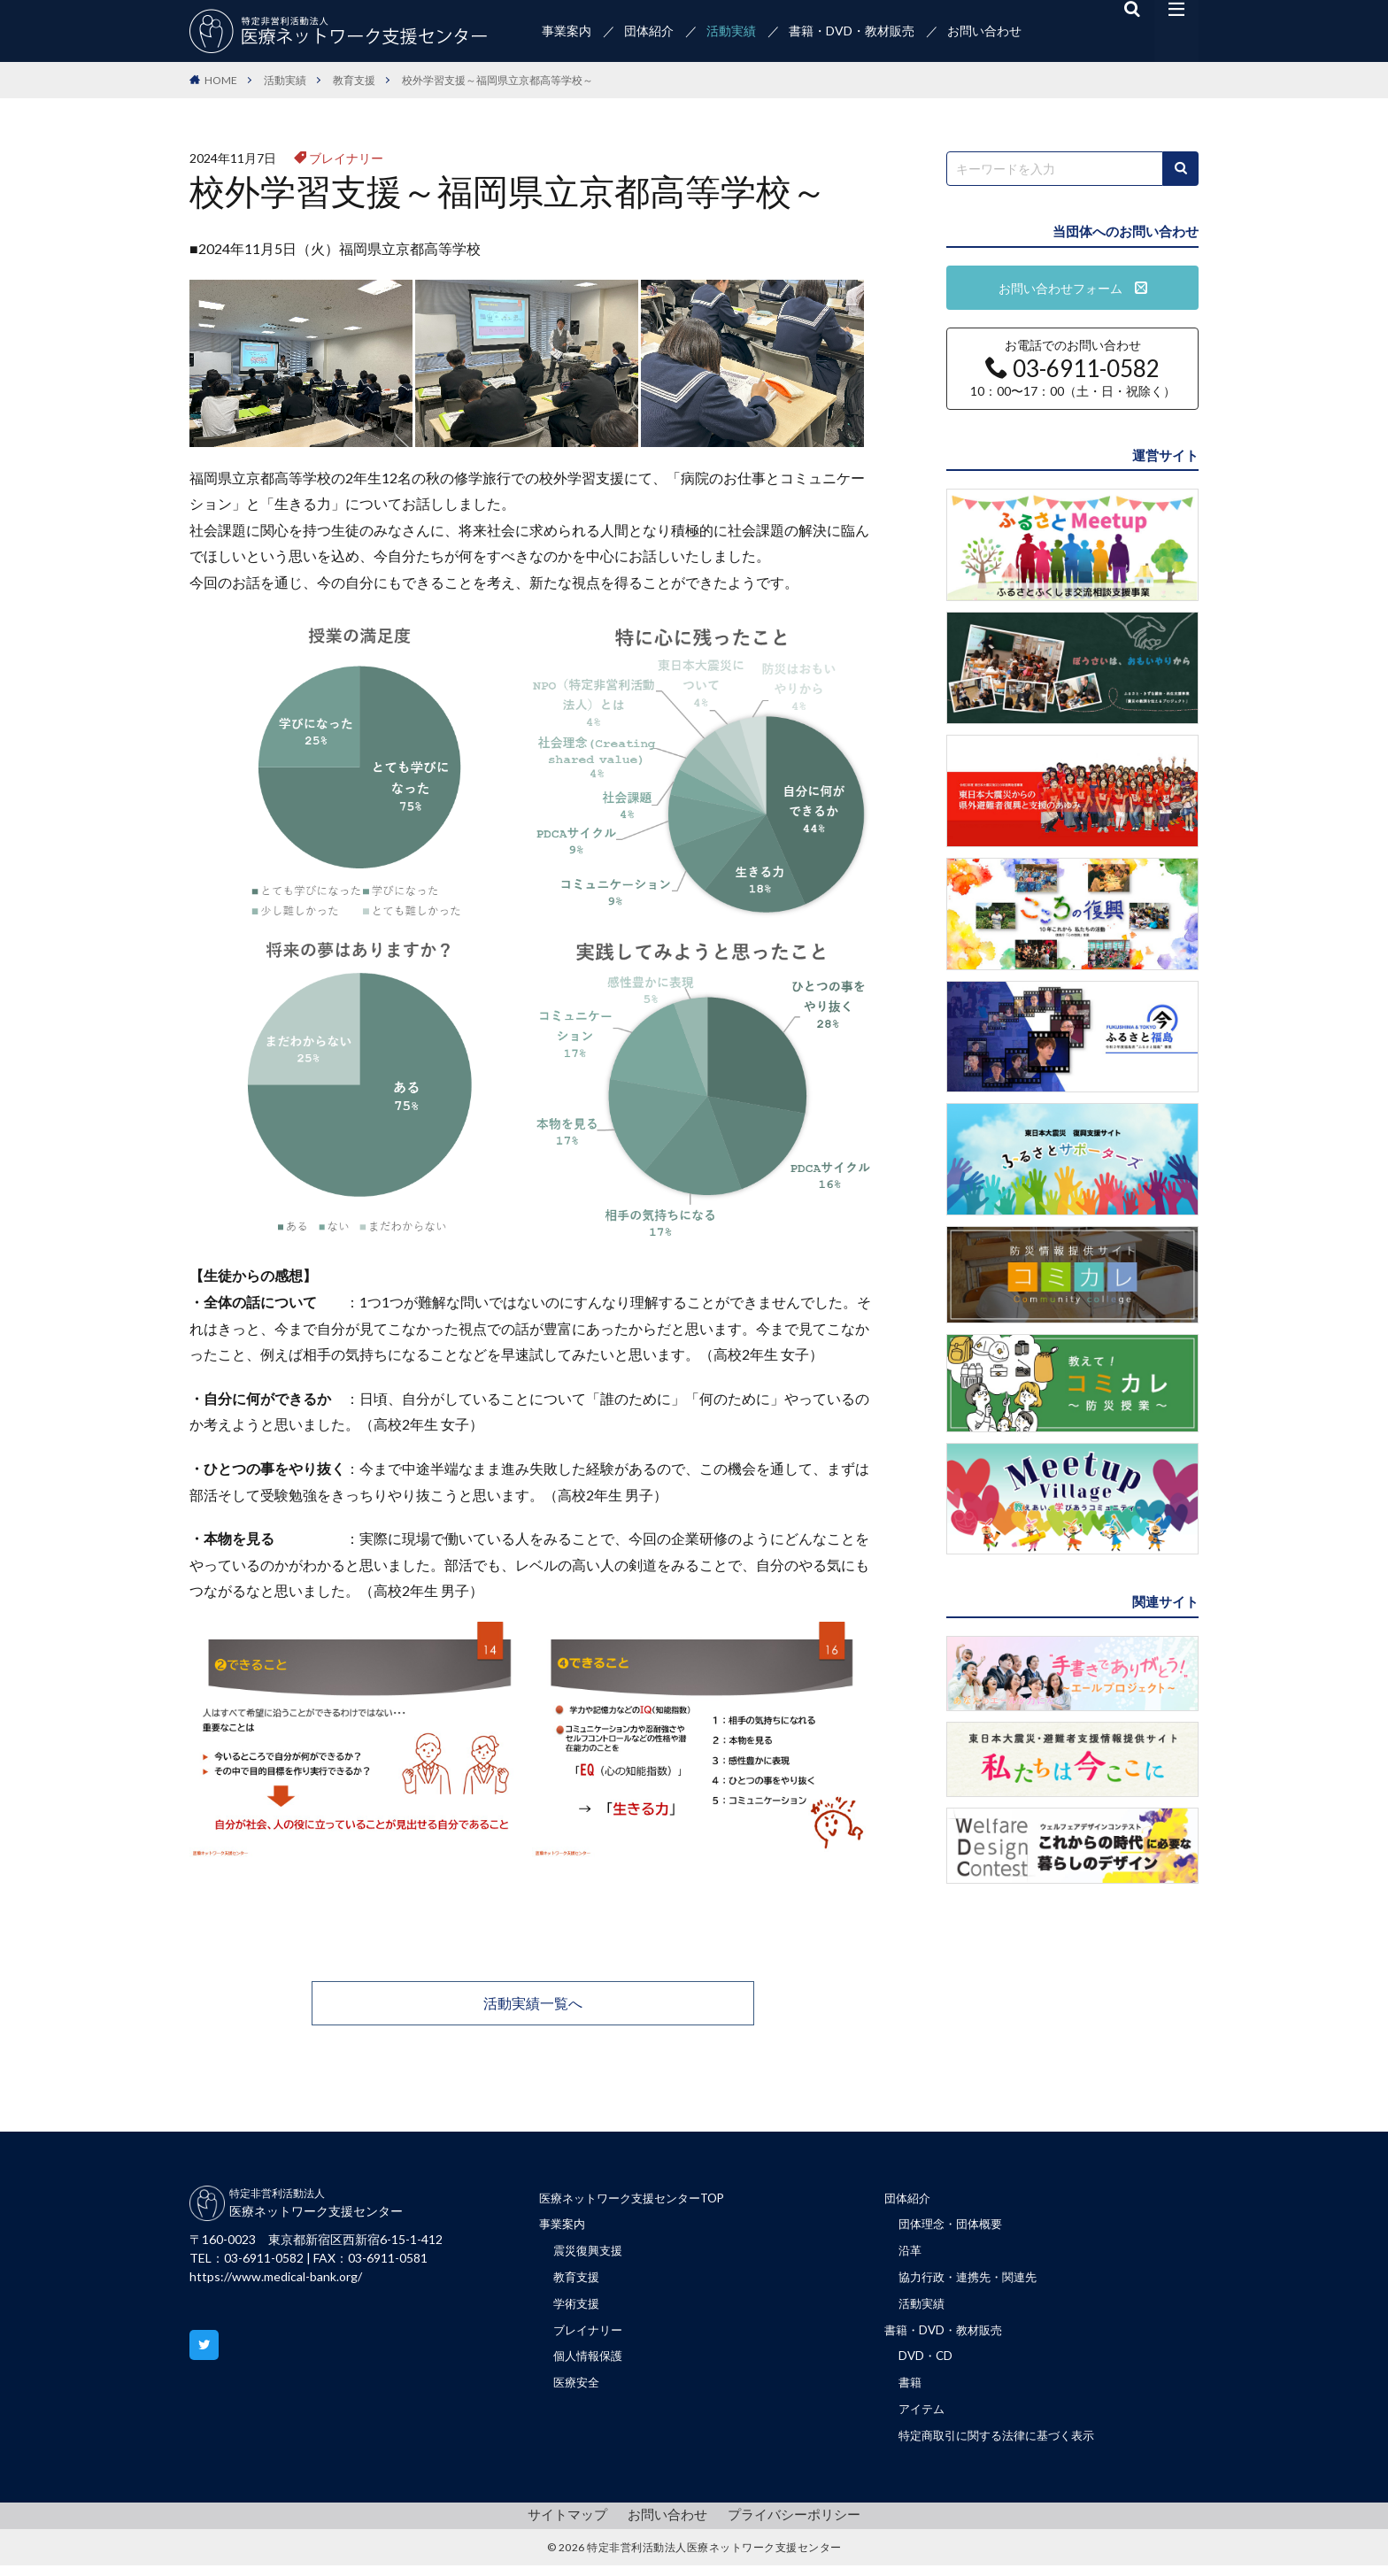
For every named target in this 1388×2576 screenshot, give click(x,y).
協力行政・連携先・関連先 (972, 2281)
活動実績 (731, 30)
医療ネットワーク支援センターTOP (639, 2199)
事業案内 (566, 30)
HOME (220, 80)
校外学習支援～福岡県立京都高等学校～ (497, 80)
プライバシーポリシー (789, 2525)
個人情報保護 (590, 2364)
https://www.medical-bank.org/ (275, 2276)
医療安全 (578, 2391)
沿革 (910, 2254)
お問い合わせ (984, 30)
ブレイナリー (346, 158)
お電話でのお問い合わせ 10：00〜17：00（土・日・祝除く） (1073, 368)
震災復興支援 (590, 2254)
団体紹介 (649, 30)
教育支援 (354, 80)
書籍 (910, 2391)
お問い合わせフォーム (1073, 288)
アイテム (923, 2418)
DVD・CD (926, 2364)
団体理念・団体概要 (954, 2226)
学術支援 (578, 2309)
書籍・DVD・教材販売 (851, 30)
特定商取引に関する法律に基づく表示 (1003, 2446)
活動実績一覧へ (532, 2002)
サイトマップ (574, 2525)
